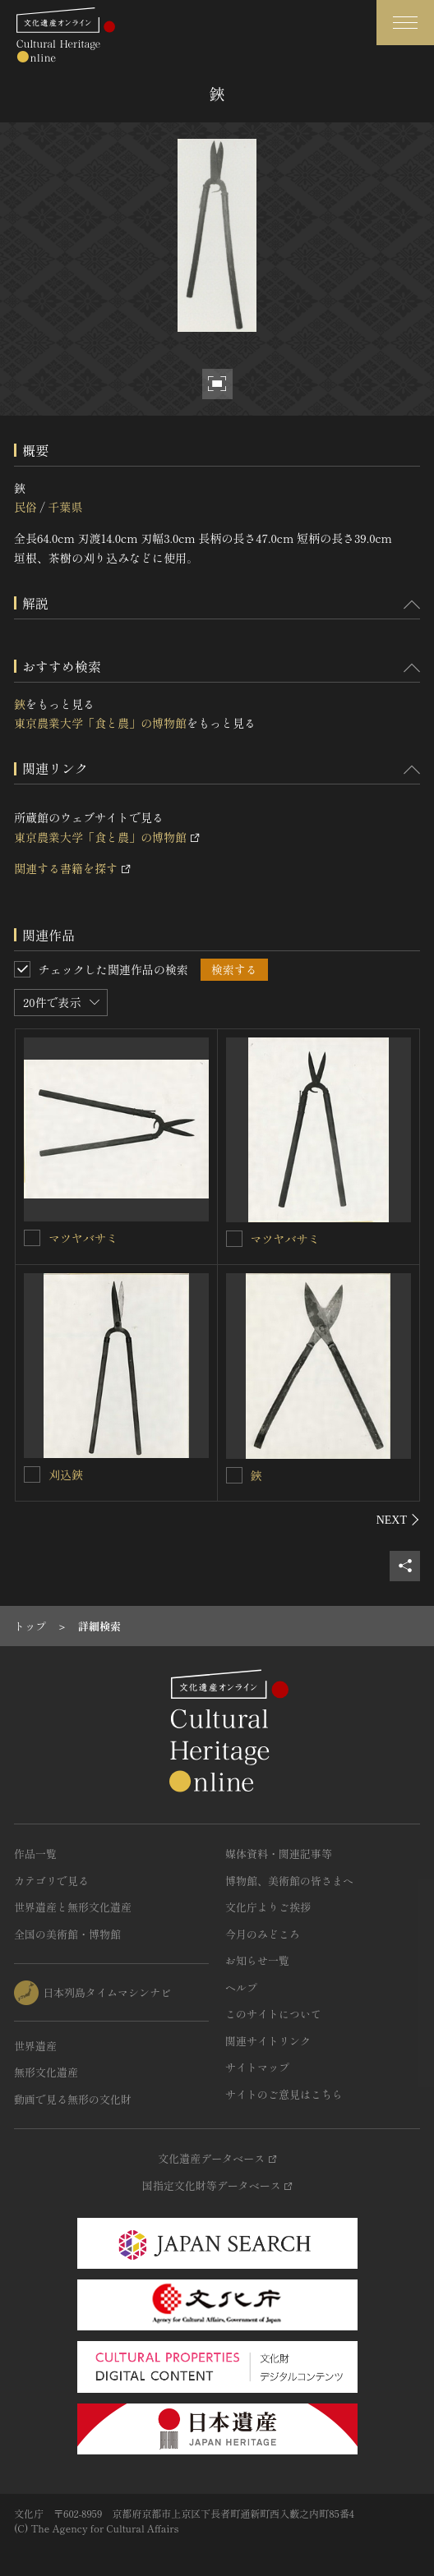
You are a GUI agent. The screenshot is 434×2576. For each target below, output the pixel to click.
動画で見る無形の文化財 (73, 2099)
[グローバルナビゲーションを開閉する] (405, 22)
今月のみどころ (262, 1934)
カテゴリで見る (51, 1880)
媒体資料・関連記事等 (278, 1853)
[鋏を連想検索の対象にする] (234, 1475)
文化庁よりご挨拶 (268, 1907)
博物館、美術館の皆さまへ (289, 1880)
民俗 (25, 507)
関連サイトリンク (268, 2041)
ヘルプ (241, 1987)
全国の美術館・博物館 (67, 1934)
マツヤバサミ (83, 1238)
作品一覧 (35, 1853)
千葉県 (65, 507)
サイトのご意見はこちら (284, 2094)
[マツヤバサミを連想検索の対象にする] (32, 1238)
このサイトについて (273, 2014)
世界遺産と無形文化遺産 (73, 1907)
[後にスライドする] (398, 1519)
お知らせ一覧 (257, 1960)
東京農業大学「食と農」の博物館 (100, 723)
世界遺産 (35, 2046)
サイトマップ (257, 2067)
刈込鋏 (65, 1474)
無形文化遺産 (46, 2072)
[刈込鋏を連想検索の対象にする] (32, 1474)
